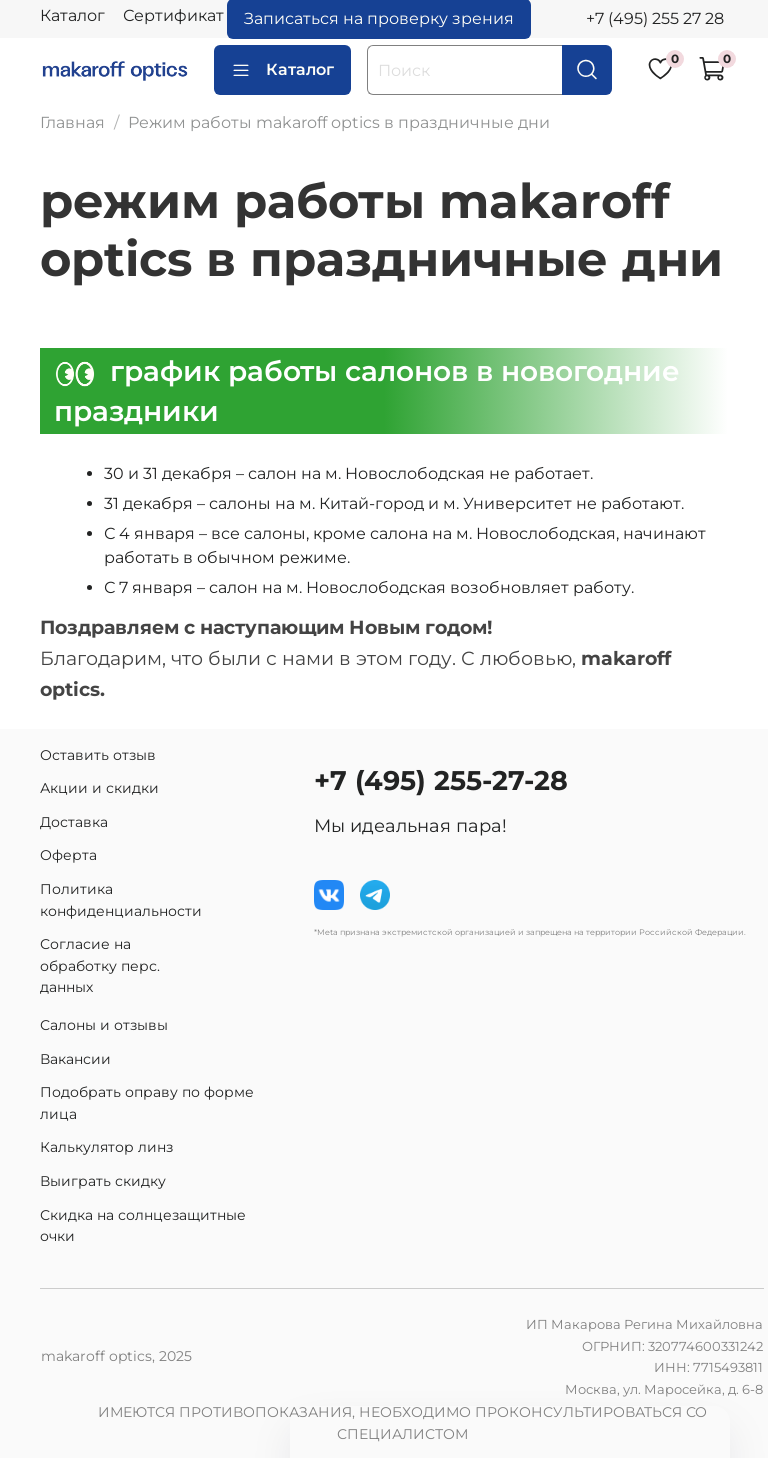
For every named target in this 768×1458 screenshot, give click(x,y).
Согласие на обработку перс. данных (100, 965)
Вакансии (75, 1059)
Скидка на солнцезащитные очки (143, 1226)
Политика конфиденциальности (121, 900)
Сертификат (173, 15)
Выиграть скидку (103, 1181)
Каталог (72, 15)
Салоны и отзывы (104, 1025)
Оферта (68, 855)
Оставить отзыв (98, 755)
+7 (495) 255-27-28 (441, 780)
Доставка (74, 822)
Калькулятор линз (106, 1147)
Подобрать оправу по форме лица (147, 1103)
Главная (72, 122)
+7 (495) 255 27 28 (655, 18)
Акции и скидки (99, 788)
